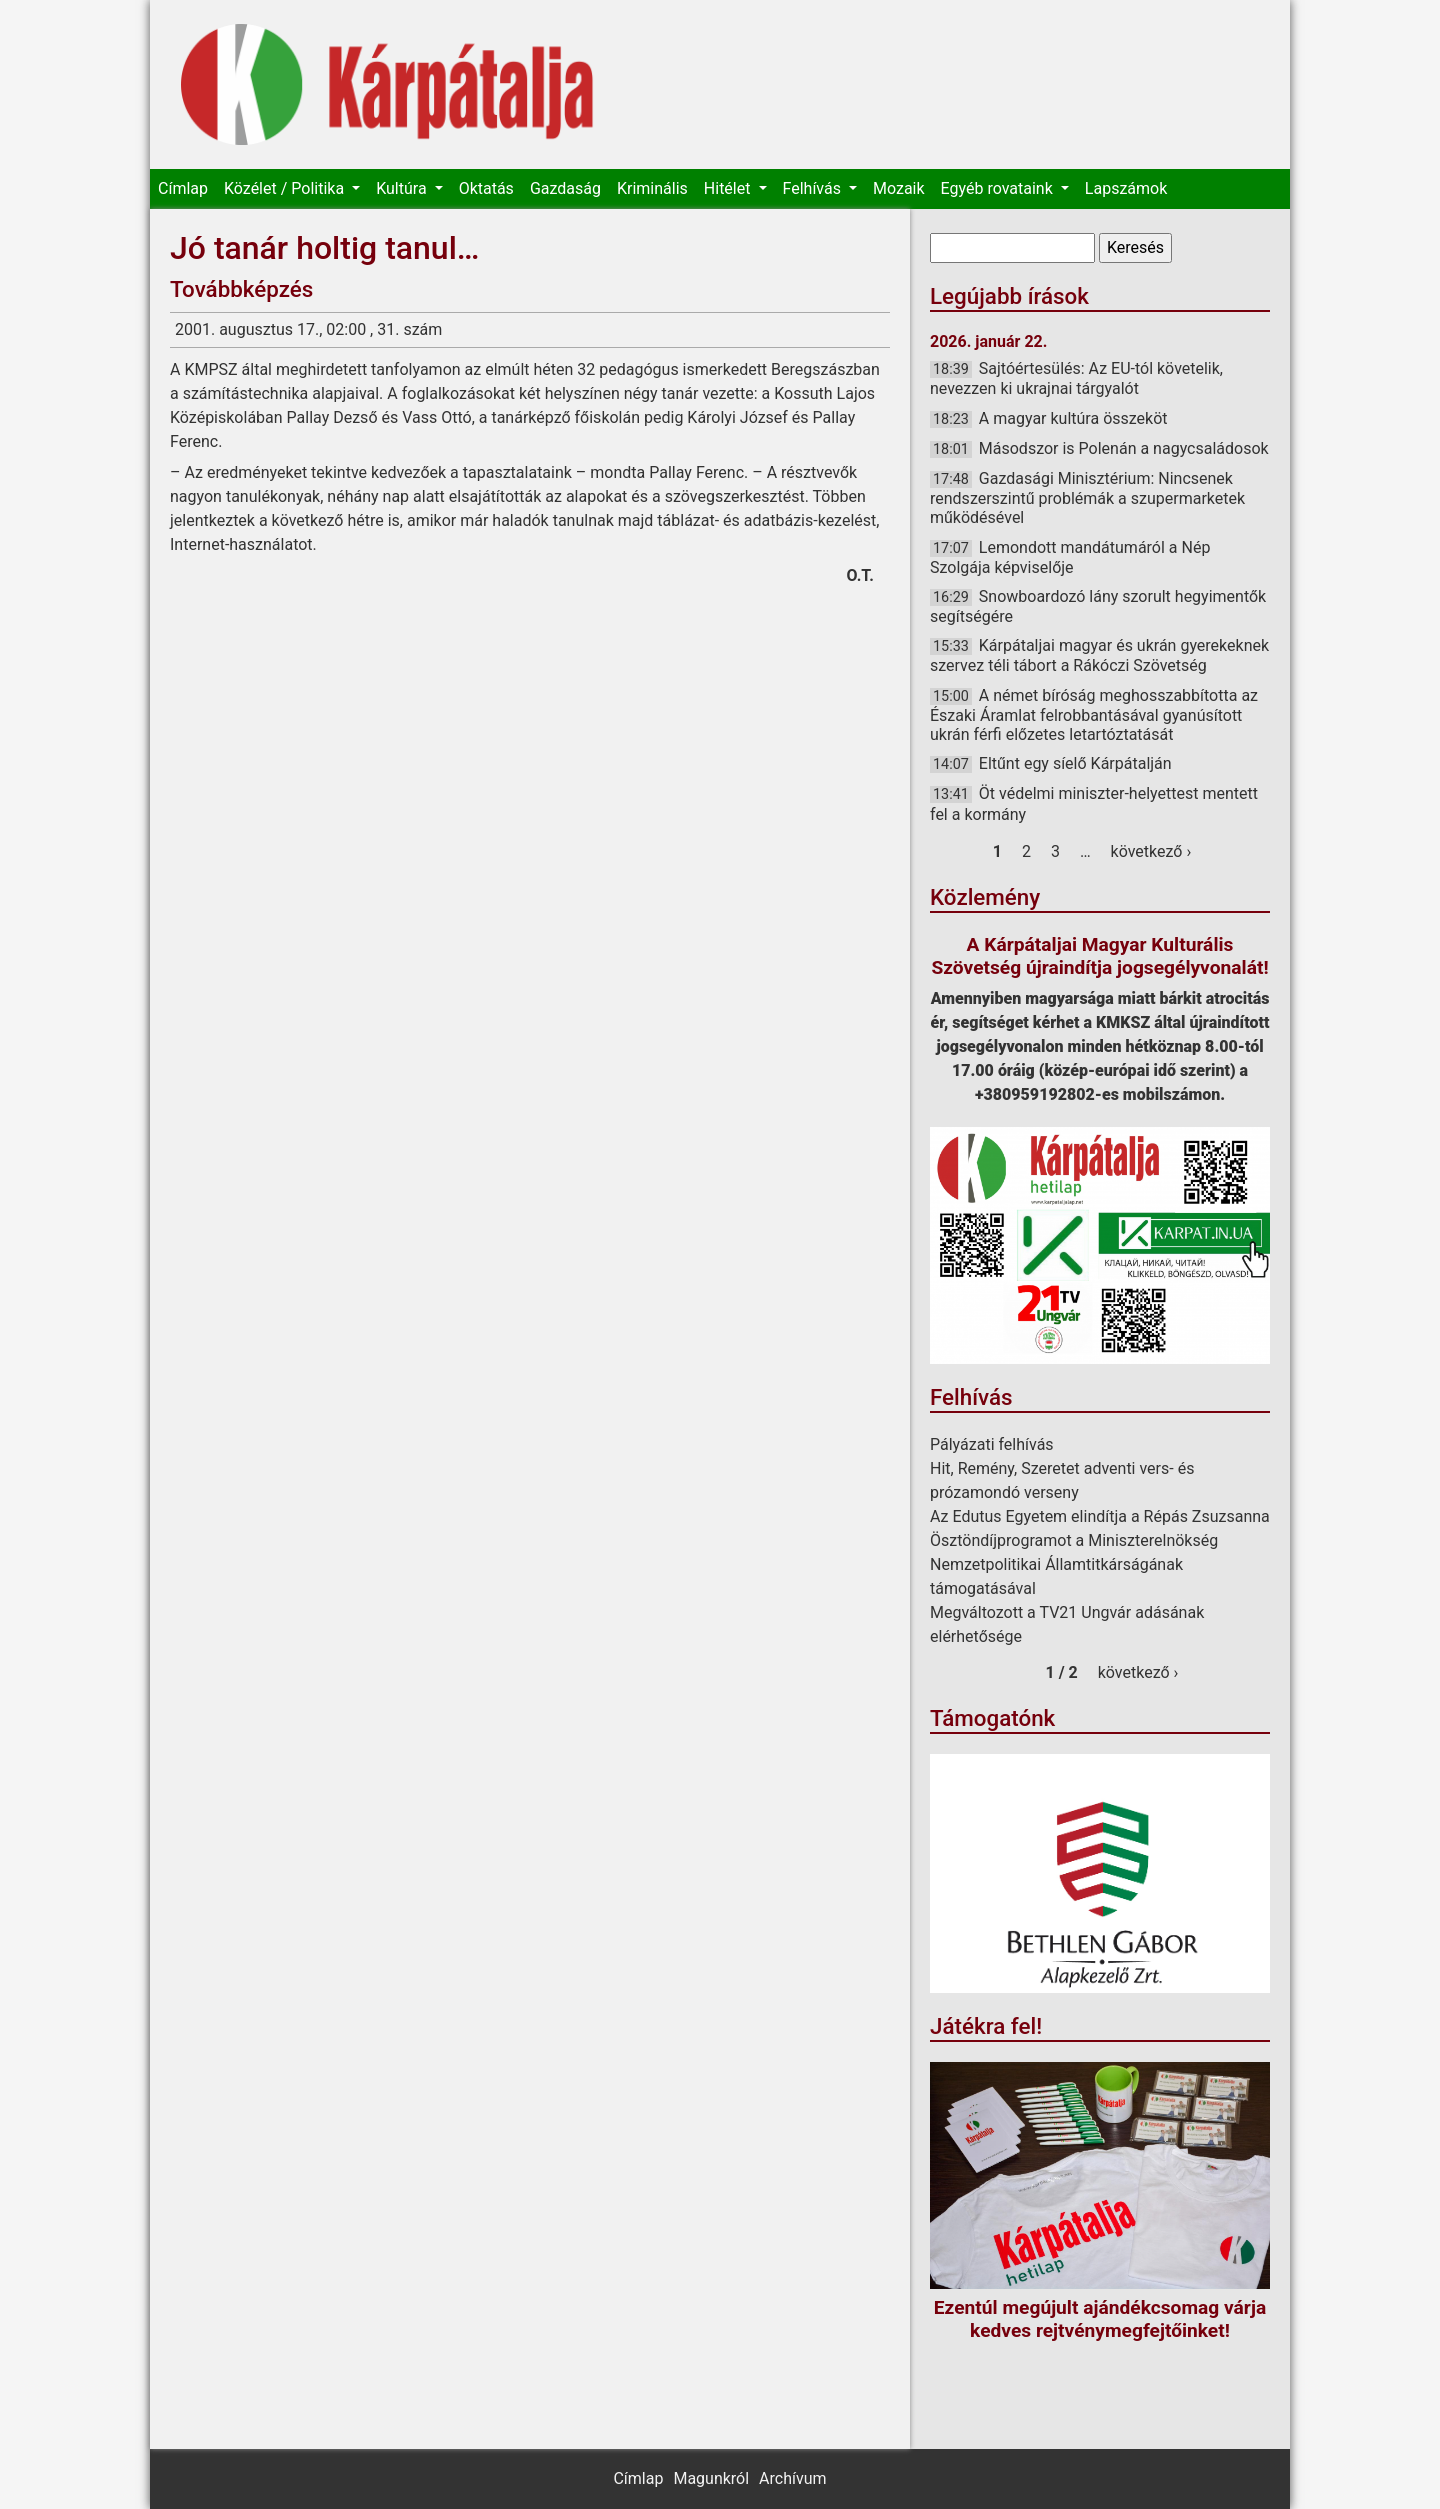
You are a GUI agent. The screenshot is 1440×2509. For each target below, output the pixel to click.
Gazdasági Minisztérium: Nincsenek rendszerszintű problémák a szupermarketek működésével (1087, 498)
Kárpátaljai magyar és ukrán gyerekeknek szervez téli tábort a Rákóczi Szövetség (1099, 655)
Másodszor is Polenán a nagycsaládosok (1124, 448)
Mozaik (899, 188)
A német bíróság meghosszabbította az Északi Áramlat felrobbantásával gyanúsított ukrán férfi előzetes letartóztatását (1094, 715)
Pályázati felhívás (992, 1444)
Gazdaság (565, 188)
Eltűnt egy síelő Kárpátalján (1075, 763)
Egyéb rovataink (999, 188)
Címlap (183, 188)
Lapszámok (1126, 188)
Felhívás (814, 188)
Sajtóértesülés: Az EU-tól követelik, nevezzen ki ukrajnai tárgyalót (1076, 378)
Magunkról (711, 2478)
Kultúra (403, 188)
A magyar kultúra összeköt (1073, 418)
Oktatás (486, 188)
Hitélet (729, 188)
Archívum (792, 2478)
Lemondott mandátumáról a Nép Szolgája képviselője (1070, 557)
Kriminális (652, 188)
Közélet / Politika (286, 188)
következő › (1151, 851)
